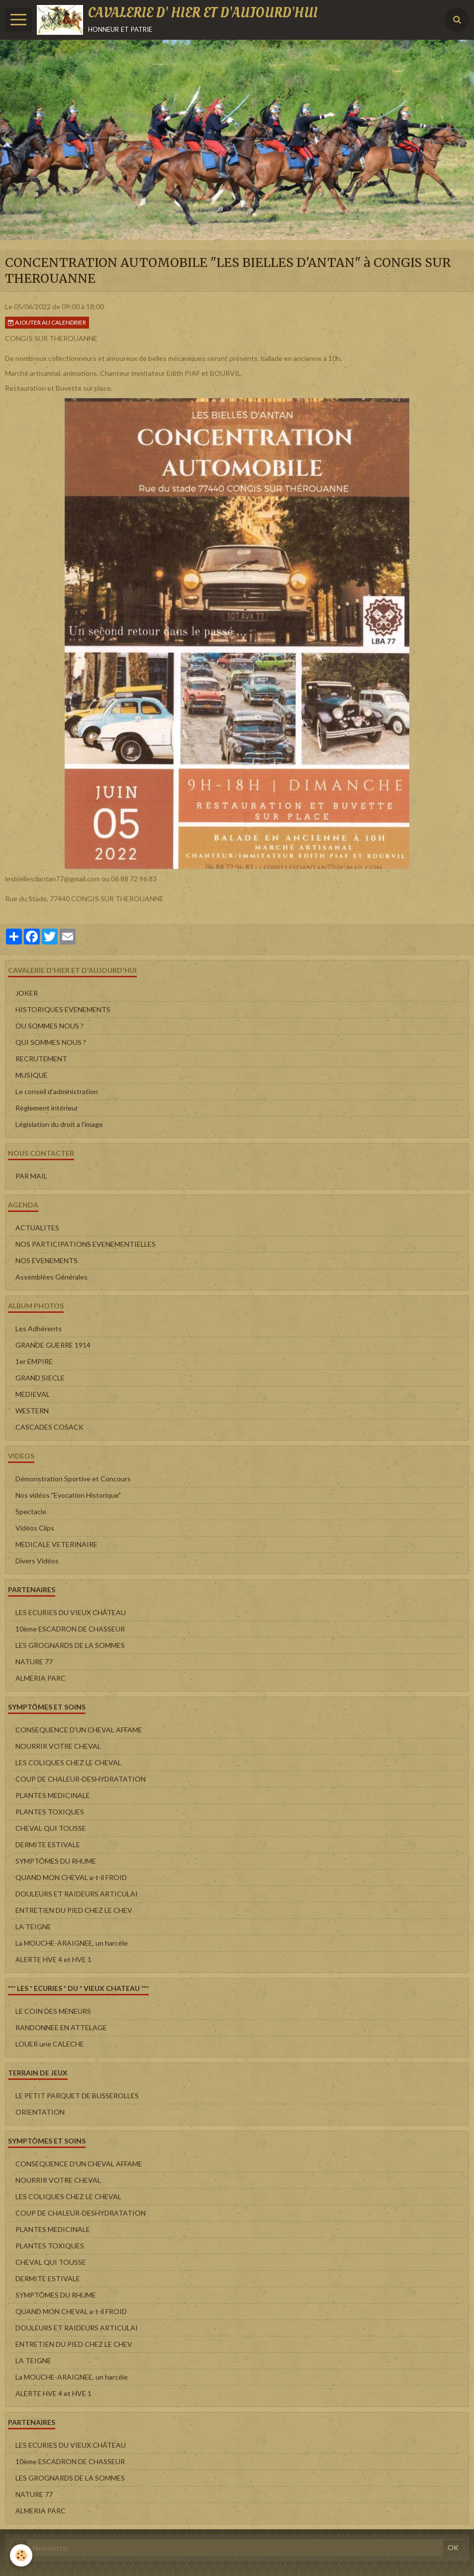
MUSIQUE (31, 1075)
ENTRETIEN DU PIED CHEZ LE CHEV (73, 1910)
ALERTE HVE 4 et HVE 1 (53, 1959)
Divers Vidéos (37, 1560)
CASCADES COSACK (49, 1427)
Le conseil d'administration (56, 1091)
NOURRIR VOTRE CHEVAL (58, 1746)
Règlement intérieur (46, 1108)
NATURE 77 (34, 1661)
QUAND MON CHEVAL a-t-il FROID (71, 1877)
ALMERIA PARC (40, 1678)
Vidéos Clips (34, 1528)
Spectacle (30, 1511)
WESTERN (32, 1410)
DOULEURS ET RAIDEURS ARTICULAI (76, 1893)
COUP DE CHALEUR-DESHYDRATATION (80, 1779)
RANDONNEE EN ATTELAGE (61, 2027)
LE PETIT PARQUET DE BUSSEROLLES (77, 2095)
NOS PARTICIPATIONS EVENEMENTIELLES (85, 1244)
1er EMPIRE (34, 1361)
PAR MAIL (31, 1176)
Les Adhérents (38, 1328)
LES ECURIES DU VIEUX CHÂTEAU (70, 1612)
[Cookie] (21, 2555)
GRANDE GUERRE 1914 (53, 1345)
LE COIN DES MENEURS (53, 2011)
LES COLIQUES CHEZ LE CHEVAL (68, 1762)
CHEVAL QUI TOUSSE (50, 1828)
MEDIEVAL (32, 1394)
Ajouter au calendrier (47, 322)
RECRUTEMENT (41, 1058)
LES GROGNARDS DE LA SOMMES (70, 1645)
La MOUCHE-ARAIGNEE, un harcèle (71, 1943)
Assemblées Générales (51, 1277)
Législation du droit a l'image (59, 1124)
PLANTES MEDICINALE (52, 1795)
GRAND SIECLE (40, 1378)
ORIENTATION (40, 2112)
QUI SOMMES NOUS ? (50, 1042)
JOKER (26, 993)
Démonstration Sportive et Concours (73, 1478)
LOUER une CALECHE (49, 2044)
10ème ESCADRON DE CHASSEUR (70, 1629)
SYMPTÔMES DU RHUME (55, 1861)
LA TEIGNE (33, 1926)
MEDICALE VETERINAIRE (56, 1544)
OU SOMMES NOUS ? (49, 1026)
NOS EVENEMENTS (46, 1260)
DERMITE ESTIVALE (47, 1844)
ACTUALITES (37, 1227)
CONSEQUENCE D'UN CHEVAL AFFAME (78, 1729)
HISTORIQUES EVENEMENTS (62, 1009)
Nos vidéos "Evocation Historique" (68, 1495)
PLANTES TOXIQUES (49, 1811)
